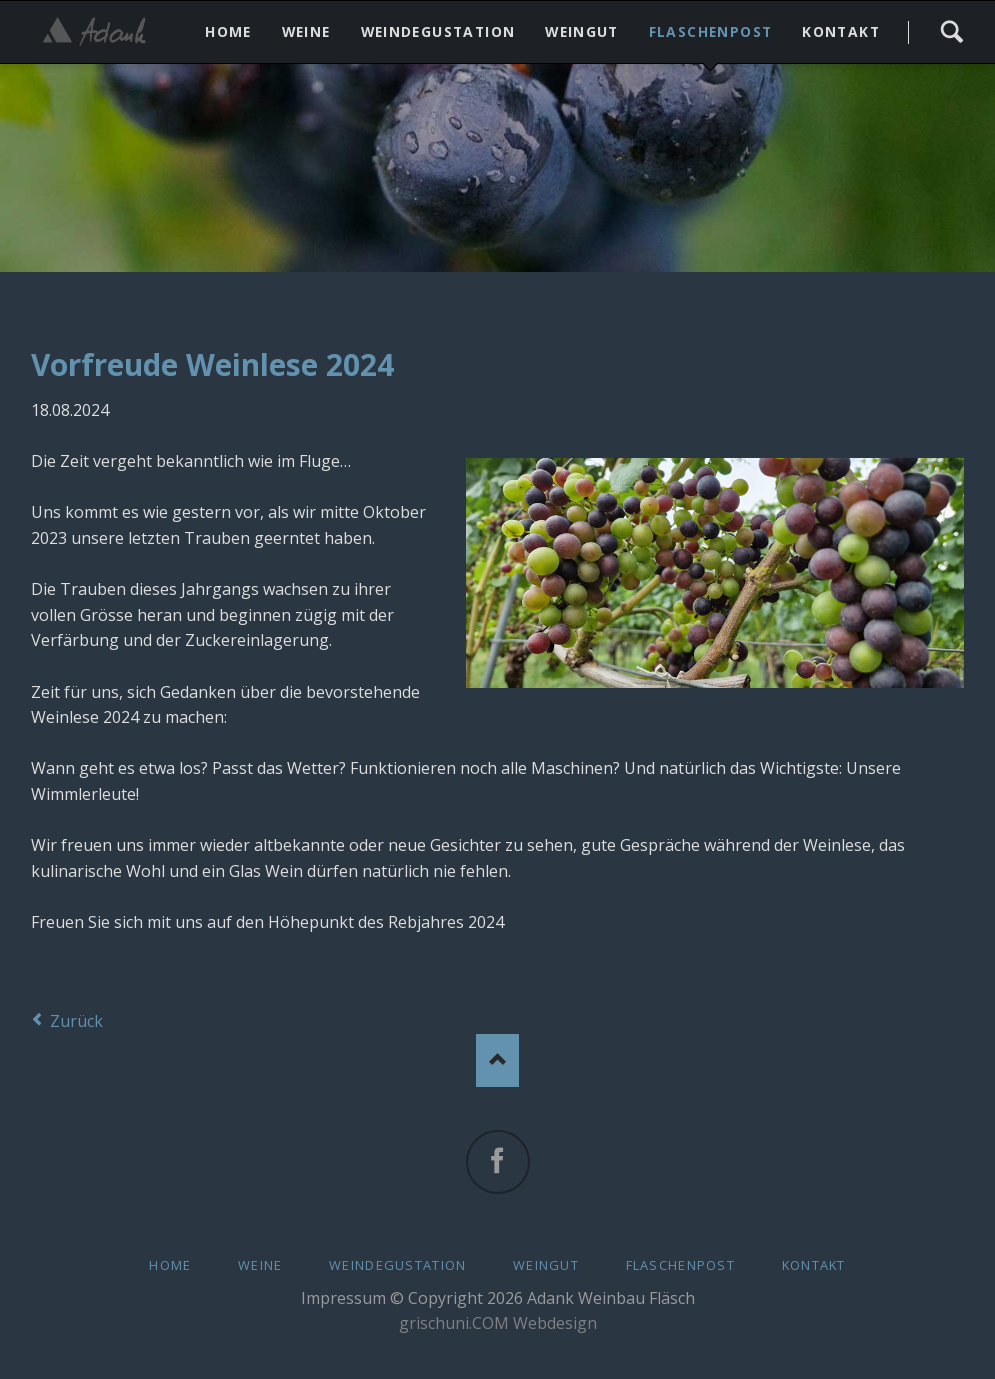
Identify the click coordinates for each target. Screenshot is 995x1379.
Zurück (76, 1021)
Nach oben (497, 1060)
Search (951, 32)
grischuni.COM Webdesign (498, 1323)
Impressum (343, 1298)
